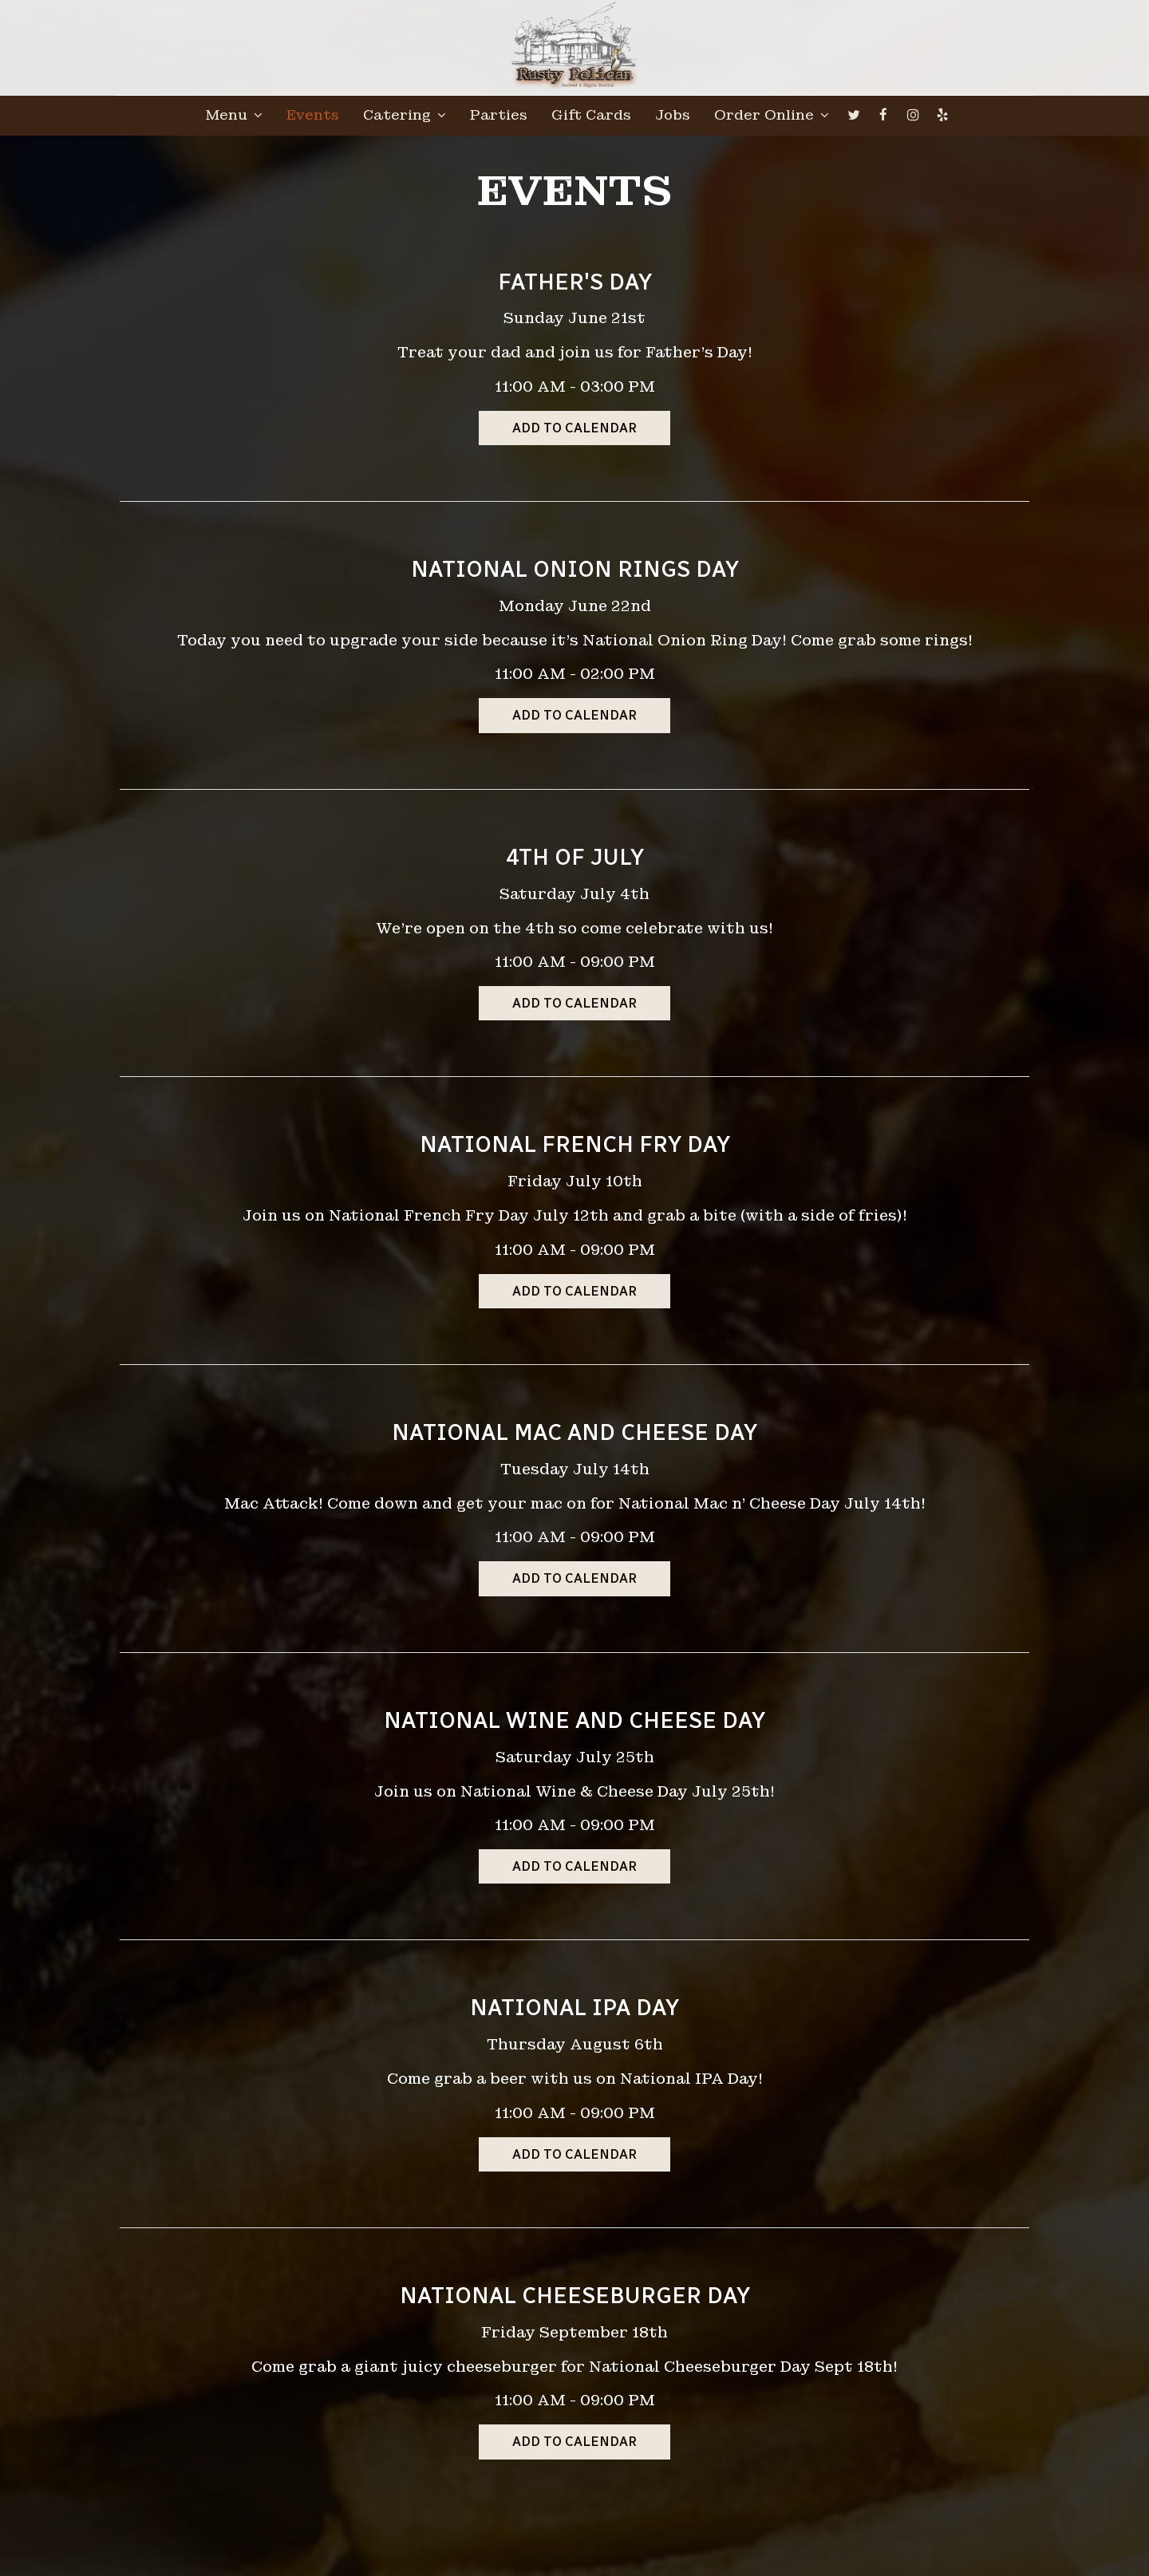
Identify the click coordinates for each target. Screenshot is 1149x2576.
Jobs (672, 116)
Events (312, 116)
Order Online (771, 116)
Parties (498, 116)
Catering (404, 116)
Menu (234, 116)
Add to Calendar (574, 428)
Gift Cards (591, 116)
